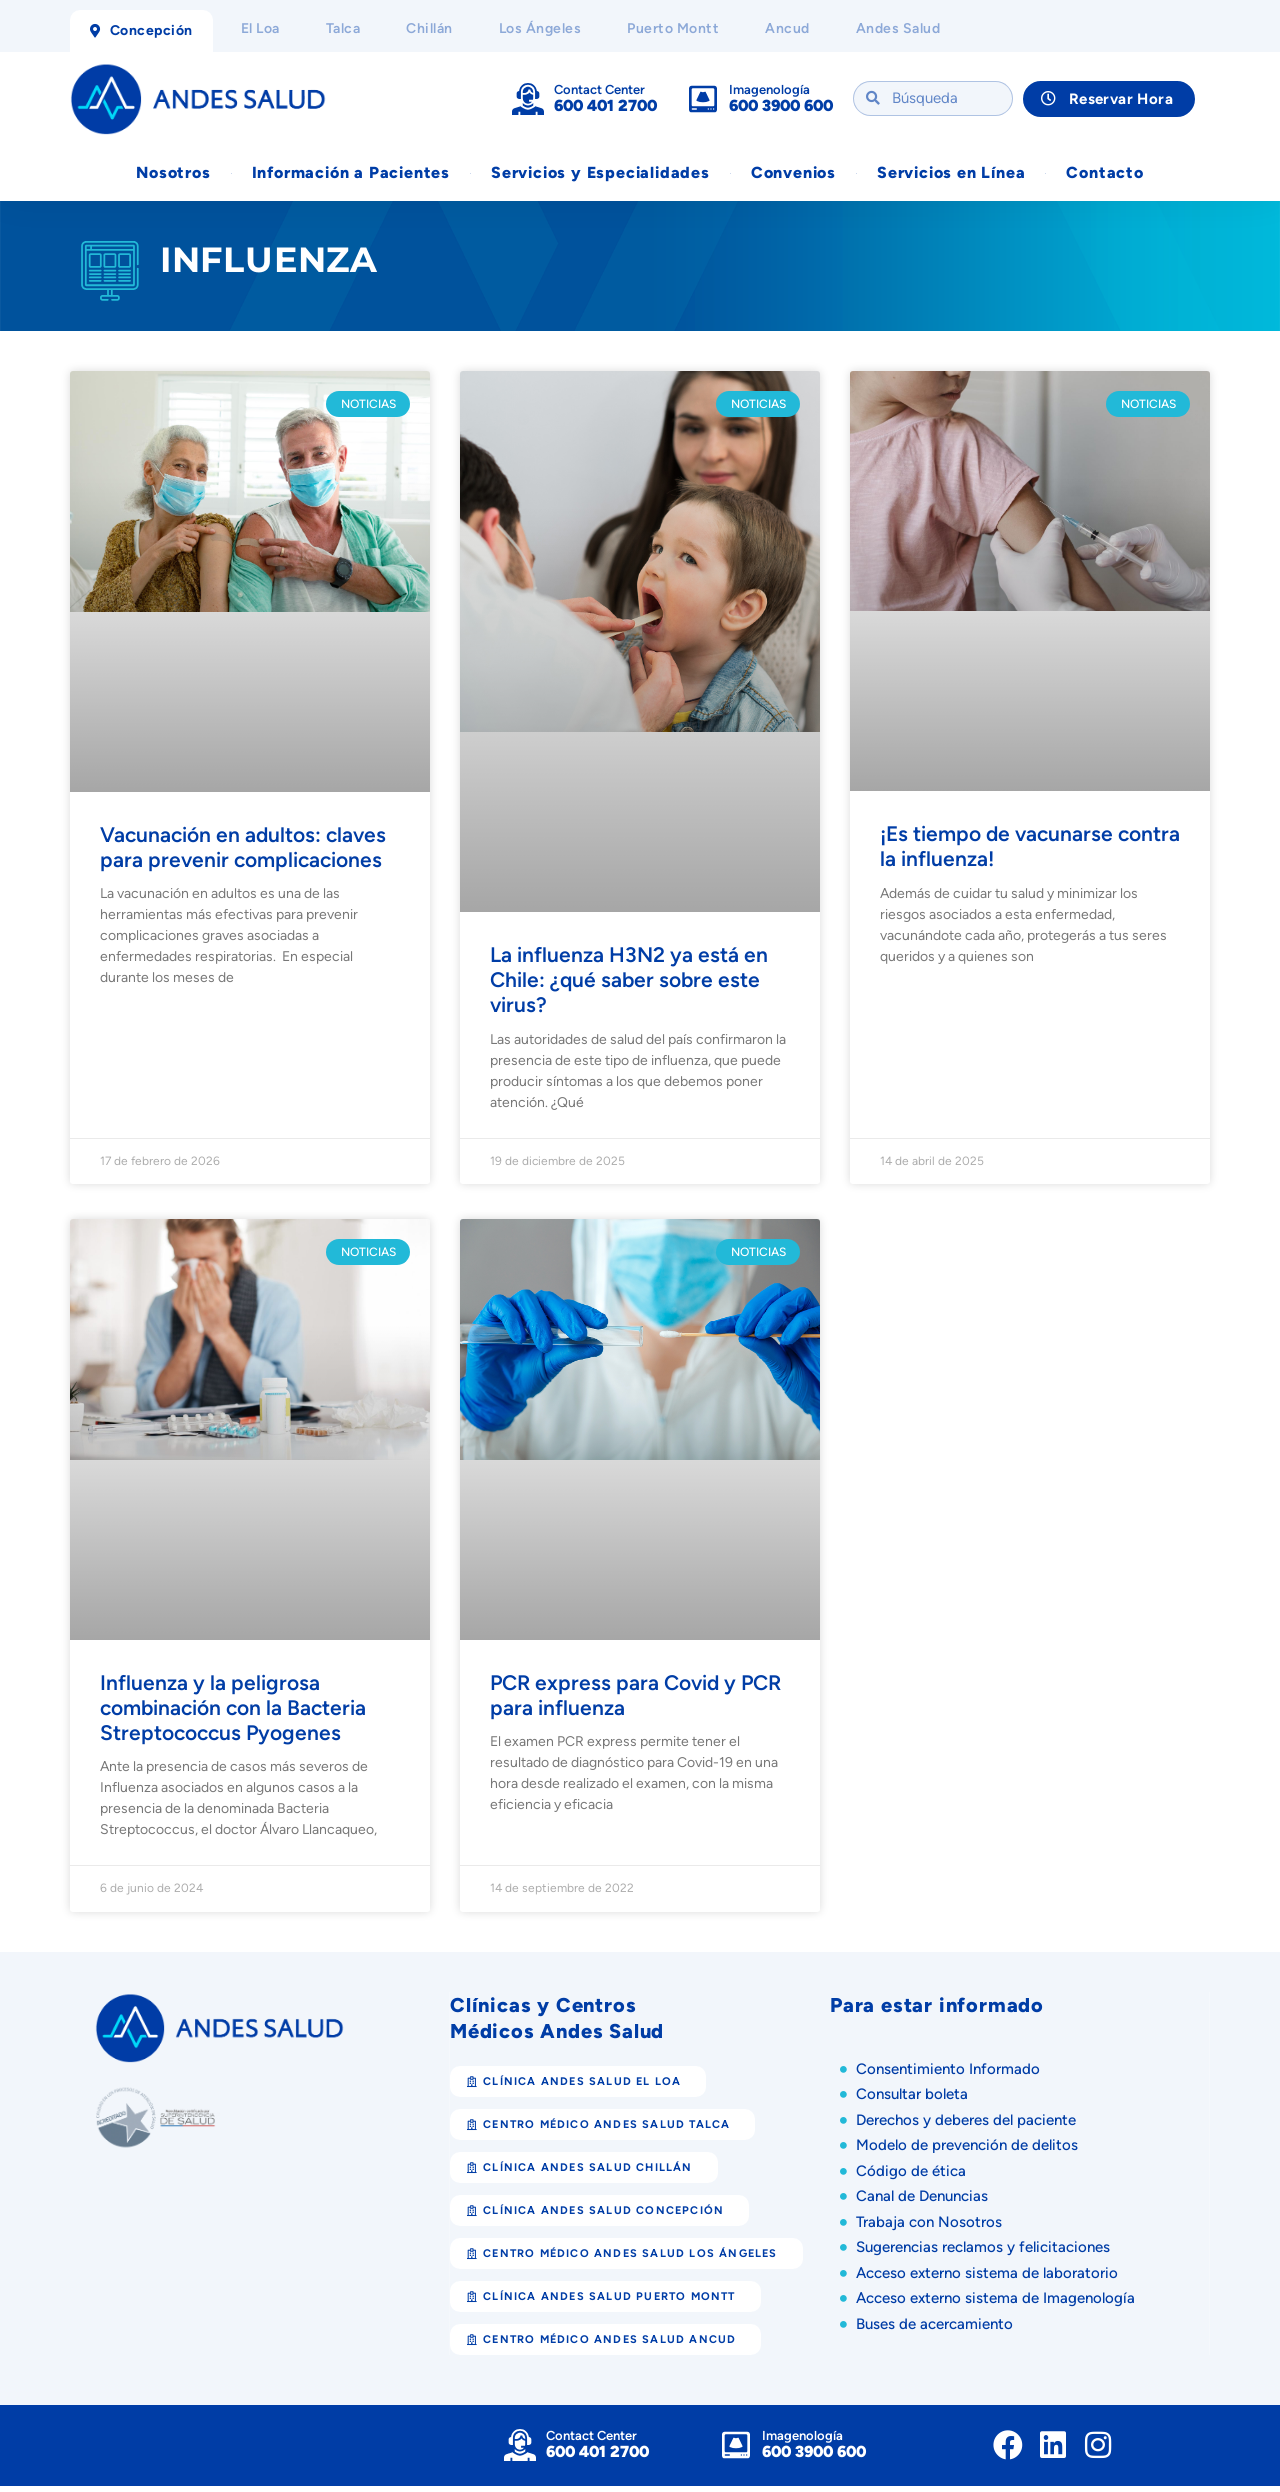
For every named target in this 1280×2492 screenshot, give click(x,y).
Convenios (793, 173)
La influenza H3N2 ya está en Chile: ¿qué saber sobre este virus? (629, 985)
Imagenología (769, 89)
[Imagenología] (703, 99)
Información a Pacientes (351, 173)
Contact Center (599, 89)
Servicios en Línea (951, 173)
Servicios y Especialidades (600, 173)
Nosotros (173, 173)
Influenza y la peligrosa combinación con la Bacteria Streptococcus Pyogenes (233, 1713)
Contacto (1104, 173)
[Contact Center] (528, 99)
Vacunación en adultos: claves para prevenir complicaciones (243, 853)
